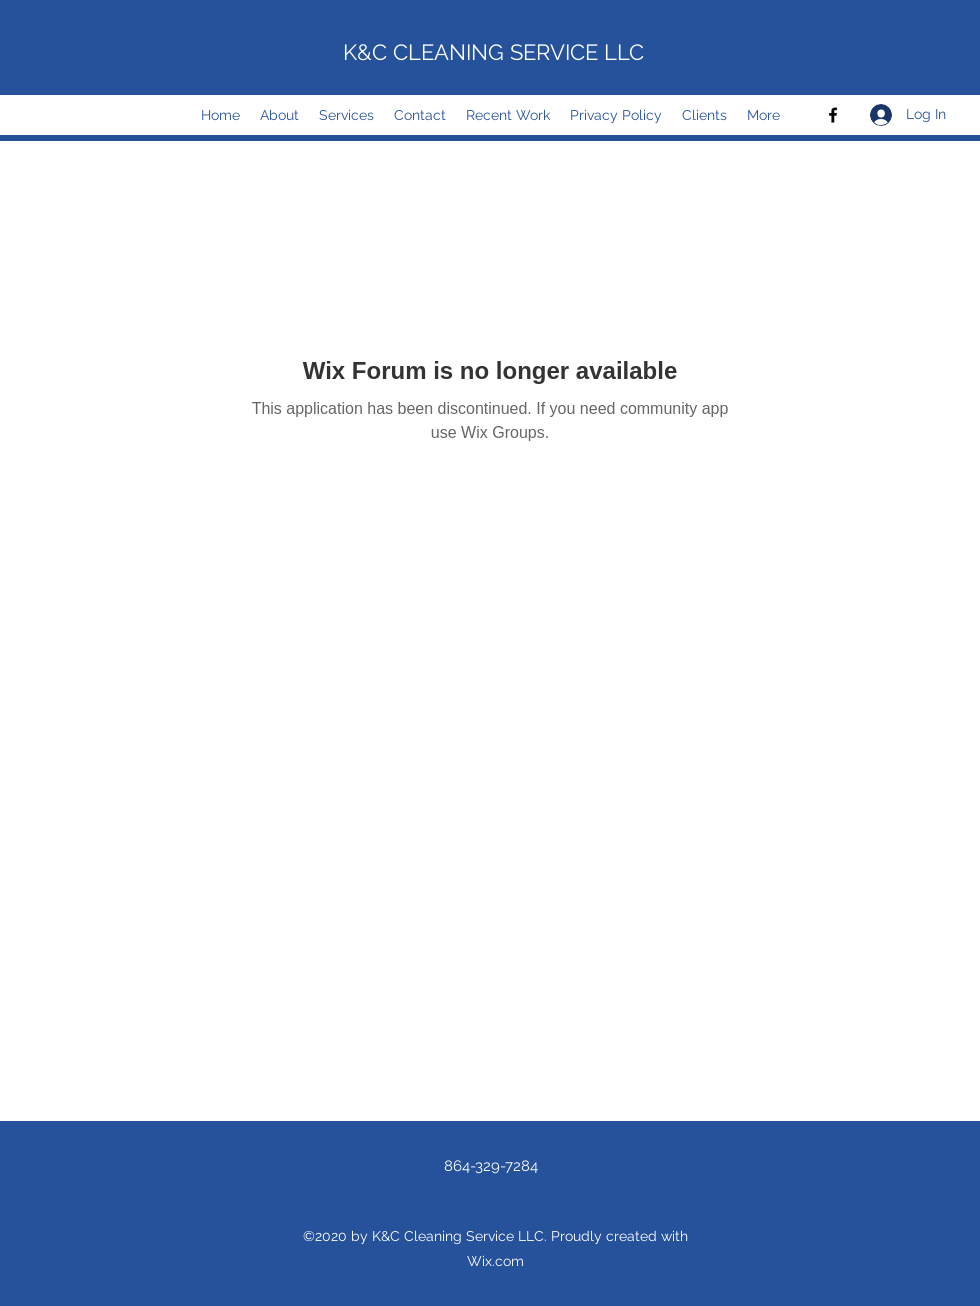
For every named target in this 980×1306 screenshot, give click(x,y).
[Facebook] (833, 115)
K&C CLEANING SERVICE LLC (493, 52)
